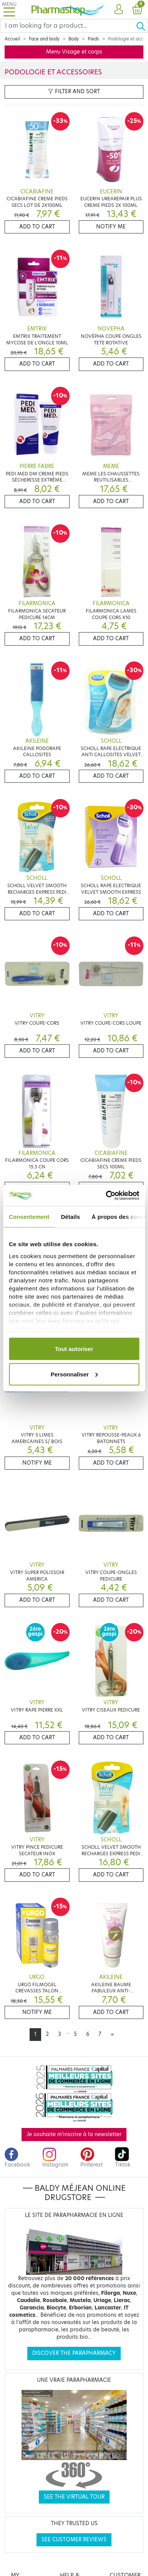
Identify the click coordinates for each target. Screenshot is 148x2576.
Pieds (93, 39)
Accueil (12, 39)
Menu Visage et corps (74, 51)
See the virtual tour (74, 2496)
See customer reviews (74, 2539)
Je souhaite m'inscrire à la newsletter (74, 2134)
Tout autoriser (74, 1349)
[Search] (68, 26)
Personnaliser (74, 1374)
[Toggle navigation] (9, 9)
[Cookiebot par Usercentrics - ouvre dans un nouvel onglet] (106, 1195)
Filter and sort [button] (74, 91)
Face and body (44, 39)
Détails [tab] (70, 1216)
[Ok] (142, 26)
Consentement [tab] (29, 1216)
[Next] (112, 2034)
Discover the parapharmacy (74, 2353)
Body (73, 39)
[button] (118, 9)
